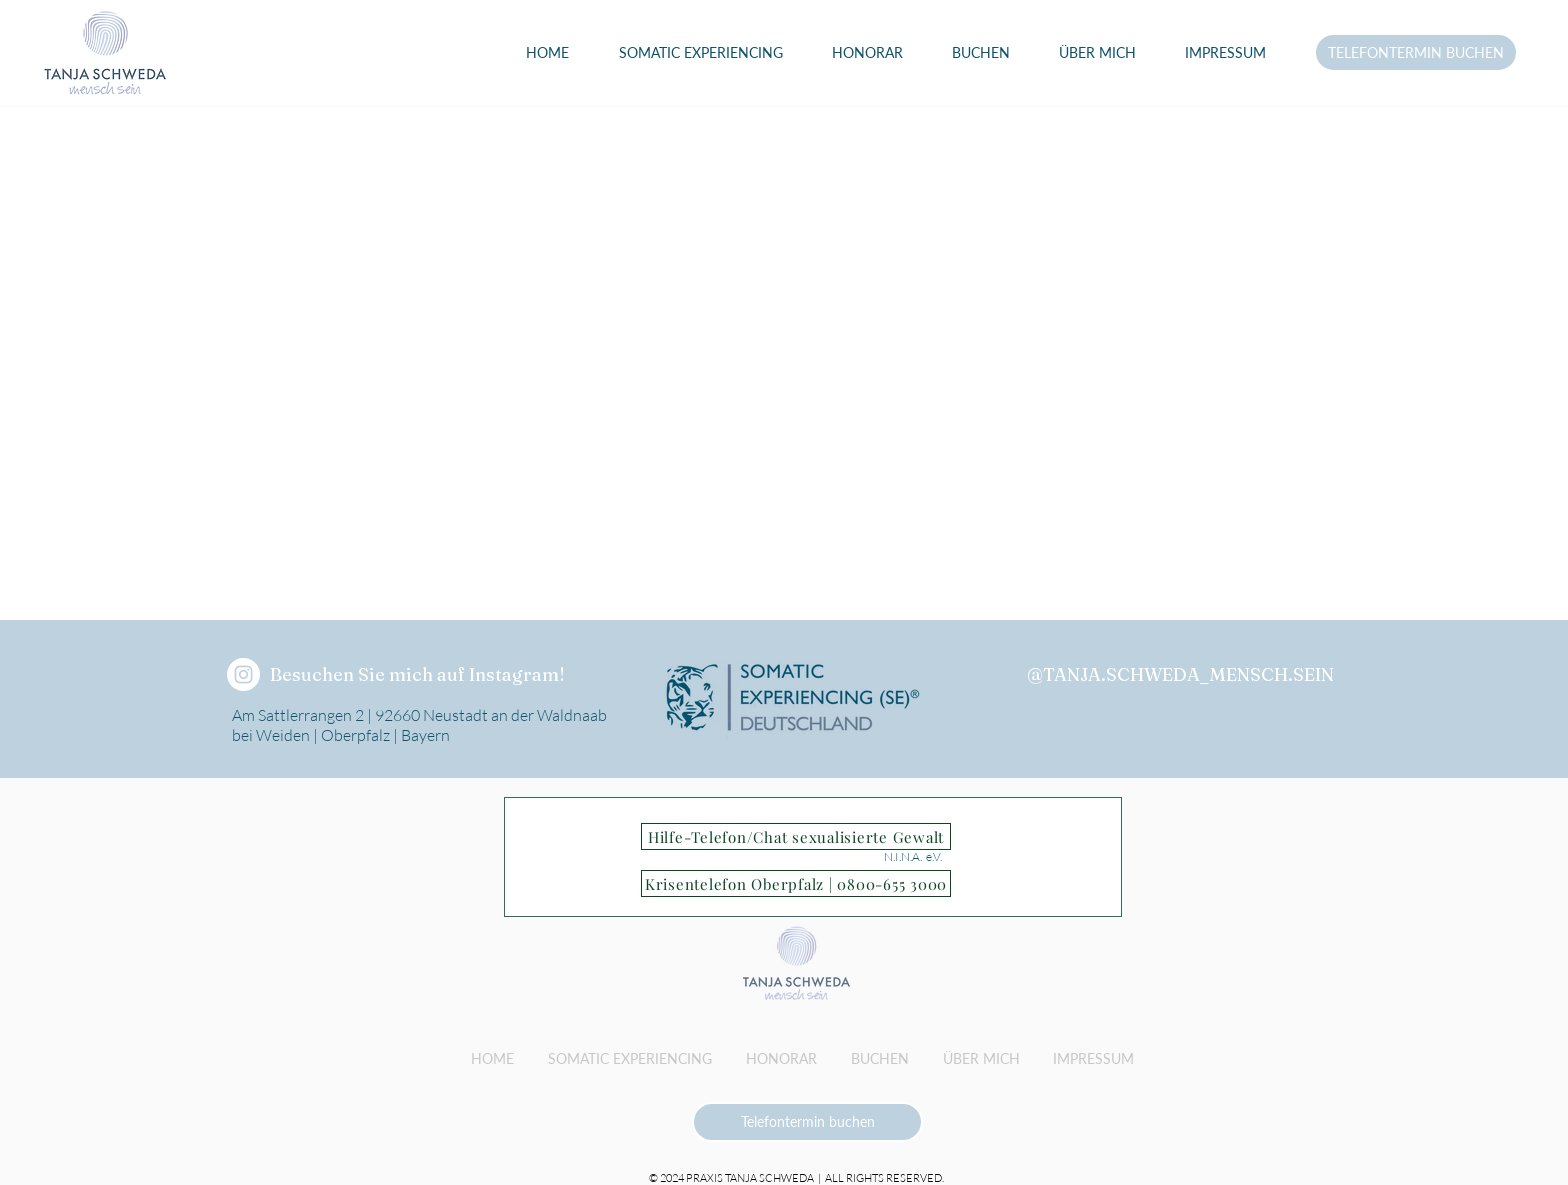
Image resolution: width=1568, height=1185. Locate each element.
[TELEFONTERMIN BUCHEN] (1416, 52)
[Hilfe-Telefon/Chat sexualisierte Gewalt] (796, 836)
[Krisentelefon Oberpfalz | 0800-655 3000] (796, 883)
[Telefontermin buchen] (807, 1122)
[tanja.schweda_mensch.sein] (243, 674)
